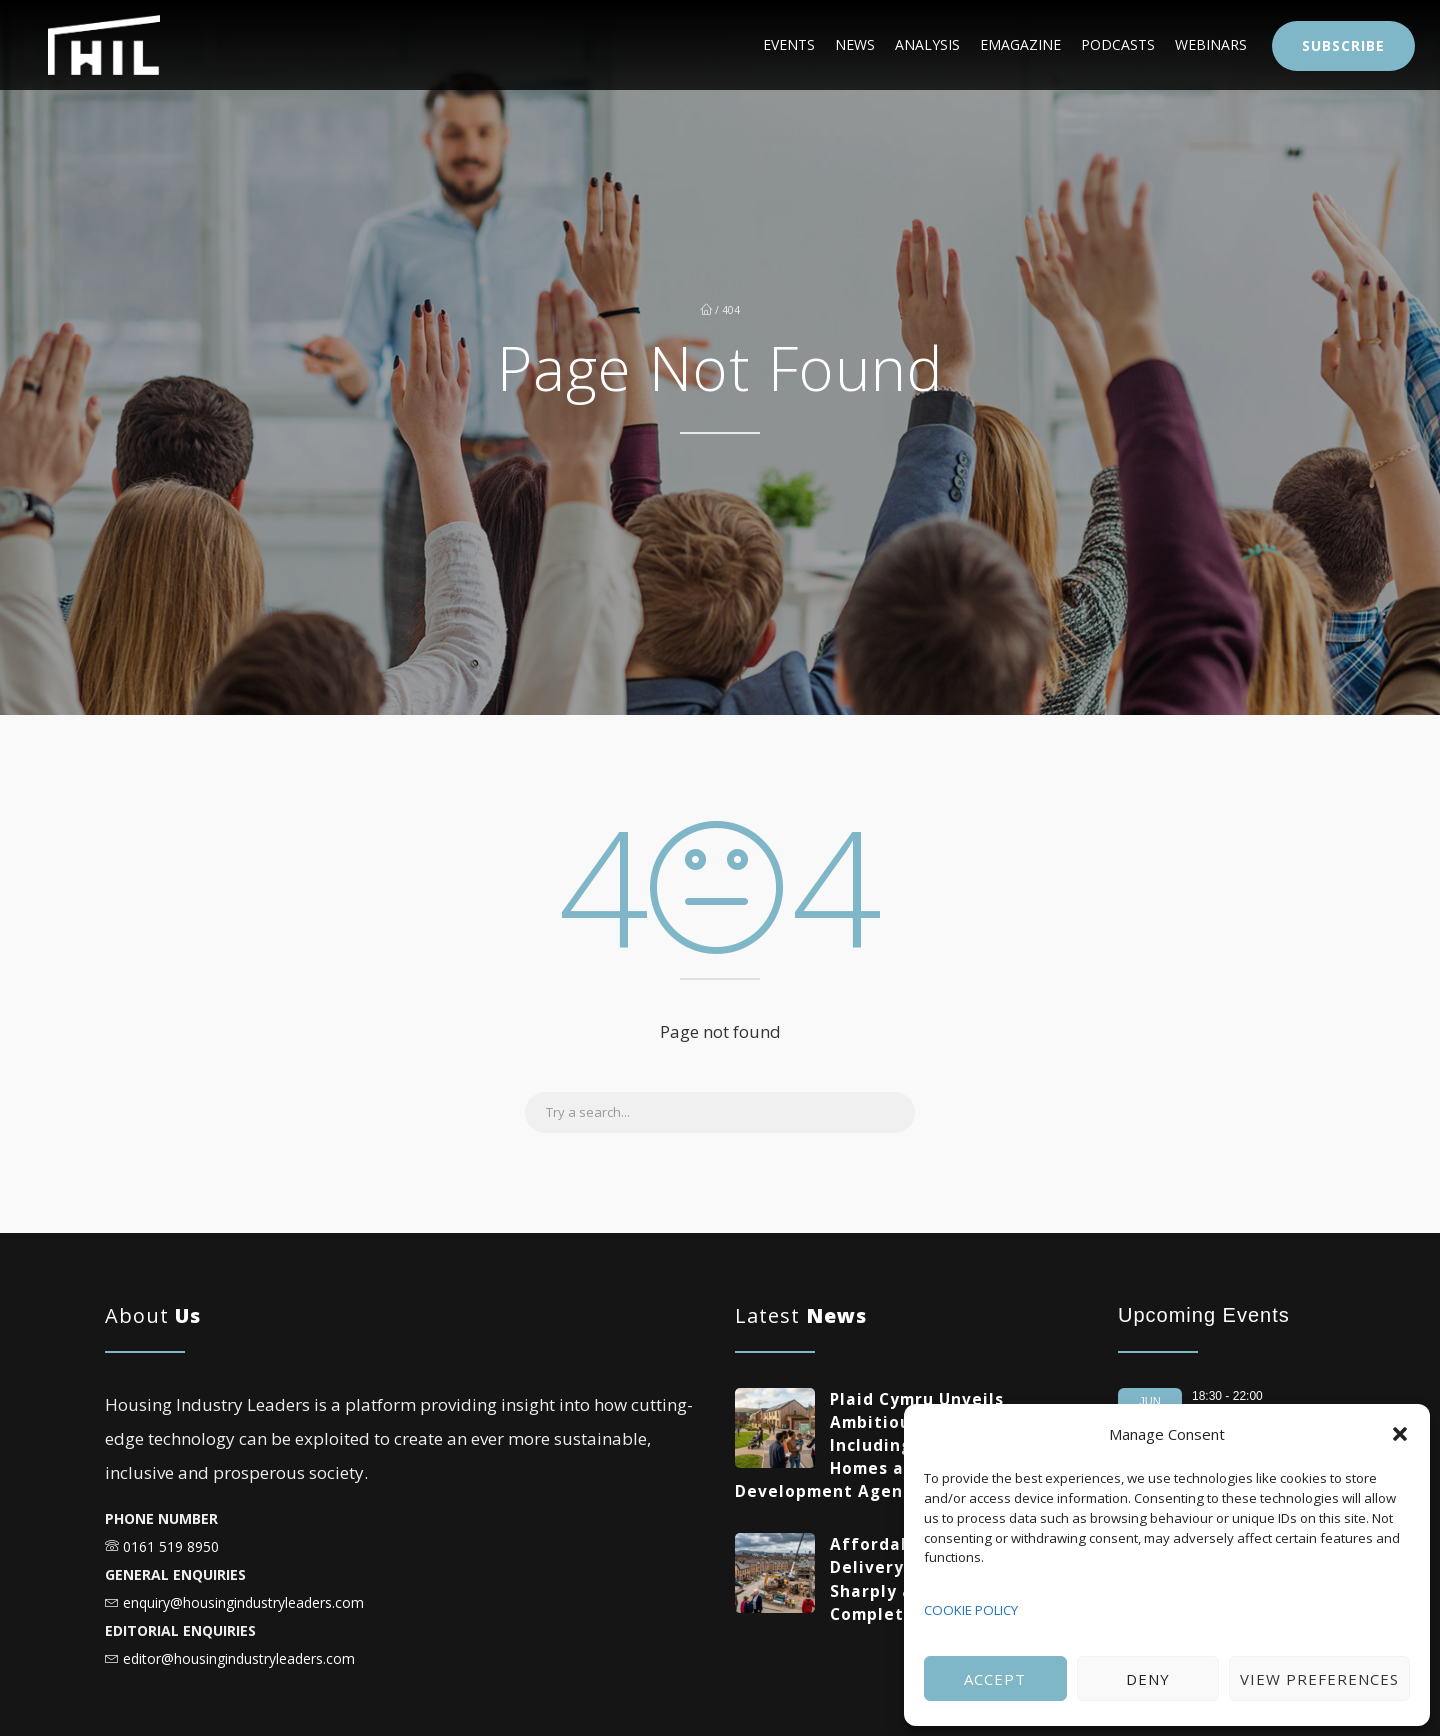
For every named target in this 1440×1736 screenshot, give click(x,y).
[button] (1400, 1434)
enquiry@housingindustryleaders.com (243, 1602)
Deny (1148, 1679)
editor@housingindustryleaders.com (239, 1658)
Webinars (1196, 45)
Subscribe (1343, 45)
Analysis (823, 45)
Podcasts (1073, 45)
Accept (995, 1679)
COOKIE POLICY (971, 1610)
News (723, 45)
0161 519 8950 (171, 1546)
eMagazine (946, 45)
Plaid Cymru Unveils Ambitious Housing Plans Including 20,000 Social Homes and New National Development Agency (893, 1445)
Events (629, 45)
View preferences (1319, 1679)
